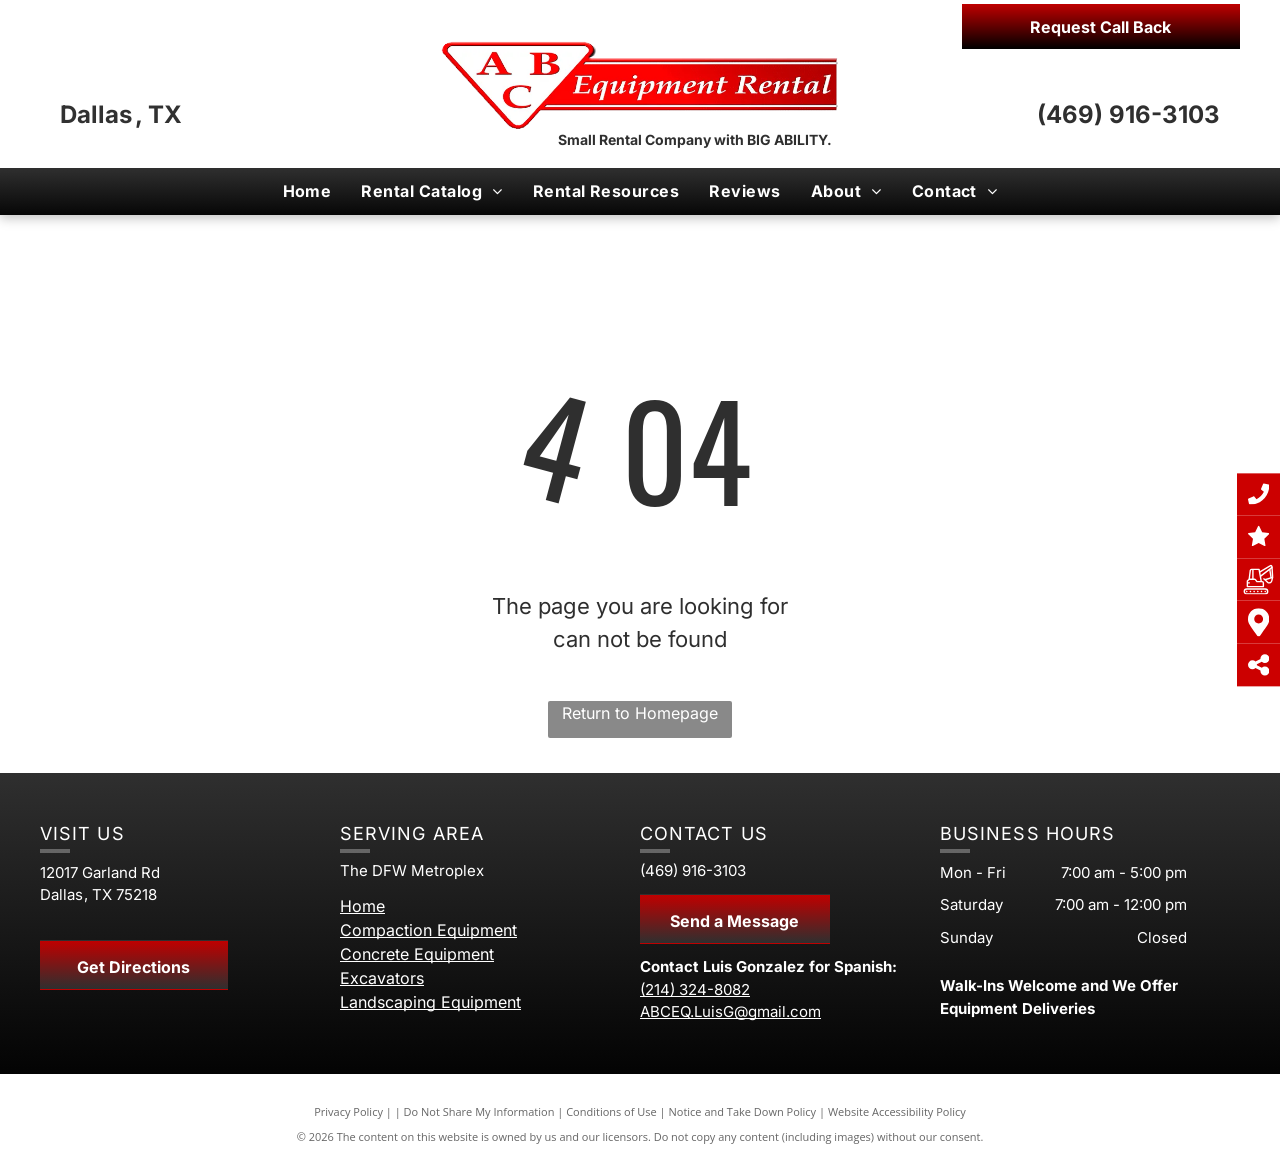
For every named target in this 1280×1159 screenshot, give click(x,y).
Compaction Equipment (428, 930)
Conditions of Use (611, 1111)
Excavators (382, 978)
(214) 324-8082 (695, 989)
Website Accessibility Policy (897, 1111)
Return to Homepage (640, 713)
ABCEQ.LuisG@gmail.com (730, 1011)
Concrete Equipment (417, 954)
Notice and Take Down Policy (743, 1111)
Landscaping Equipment (430, 1002)
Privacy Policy (348, 1111)
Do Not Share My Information (479, 1111)
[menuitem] (307, 191)
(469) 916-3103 (1128, 114)
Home (362, 906)
